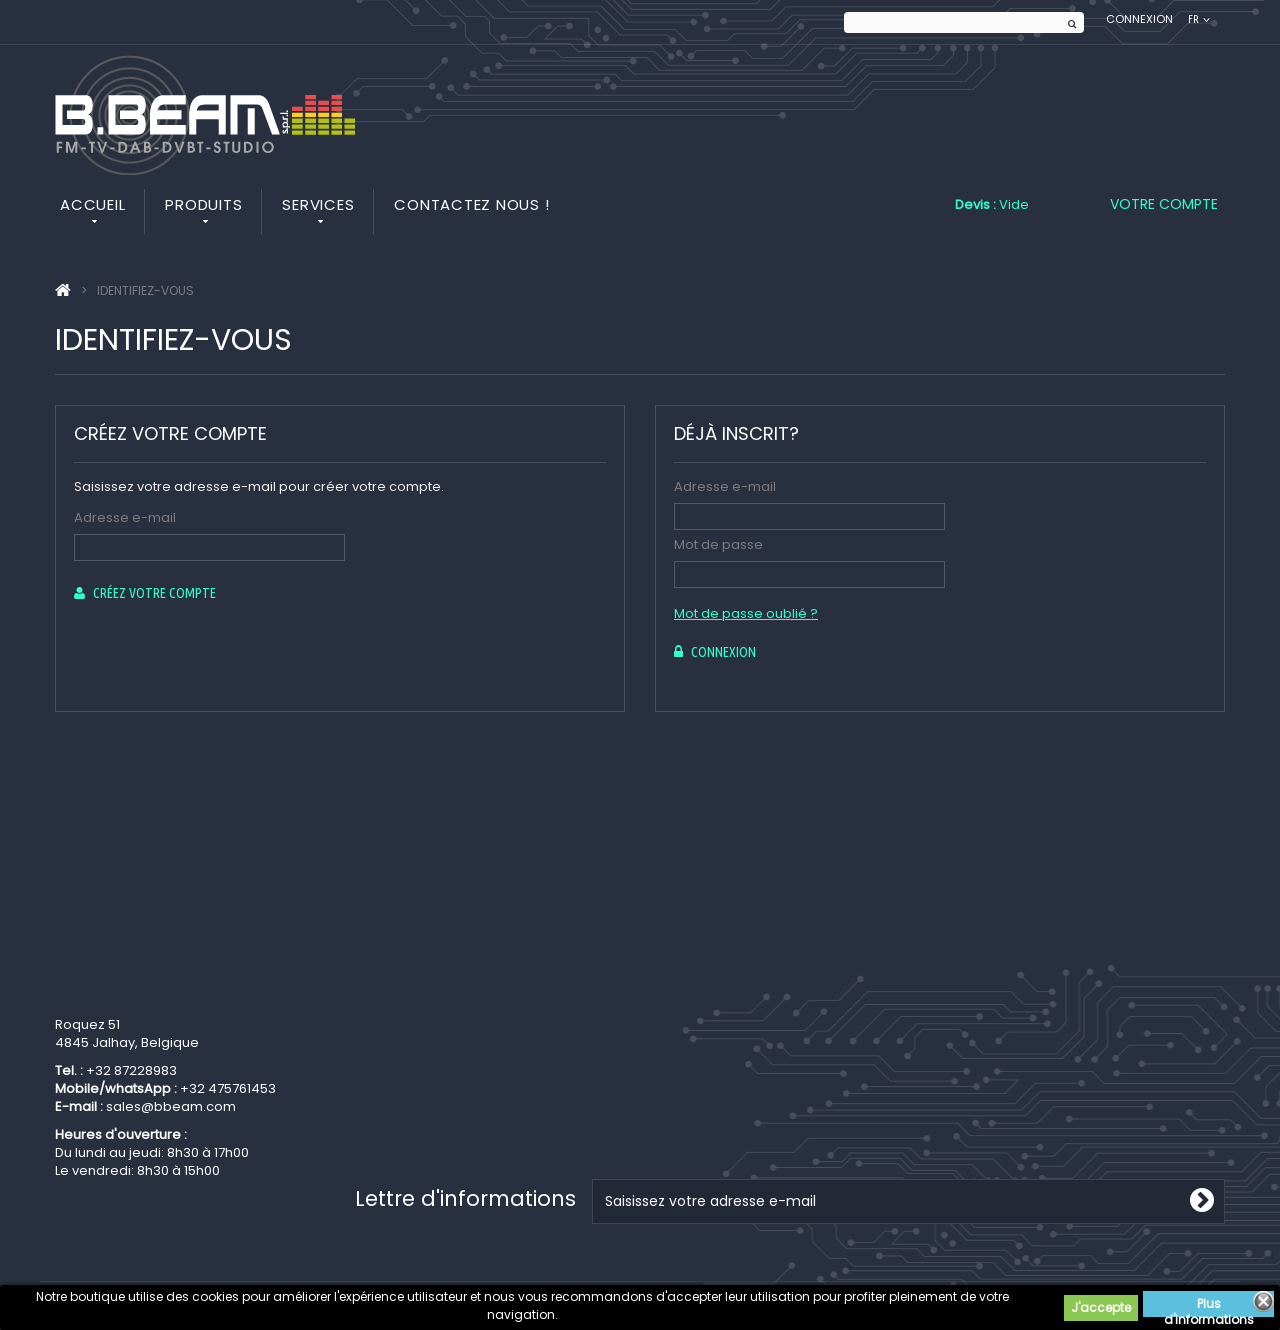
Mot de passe (718, 544)
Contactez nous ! (471, 204)
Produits (203, 204)
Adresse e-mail (125, 517)
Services (318, 204)
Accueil (92, 204)
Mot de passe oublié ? (746, 613)
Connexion (1139, 19)
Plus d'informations (1209, 1306)
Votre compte (1164, 204)
